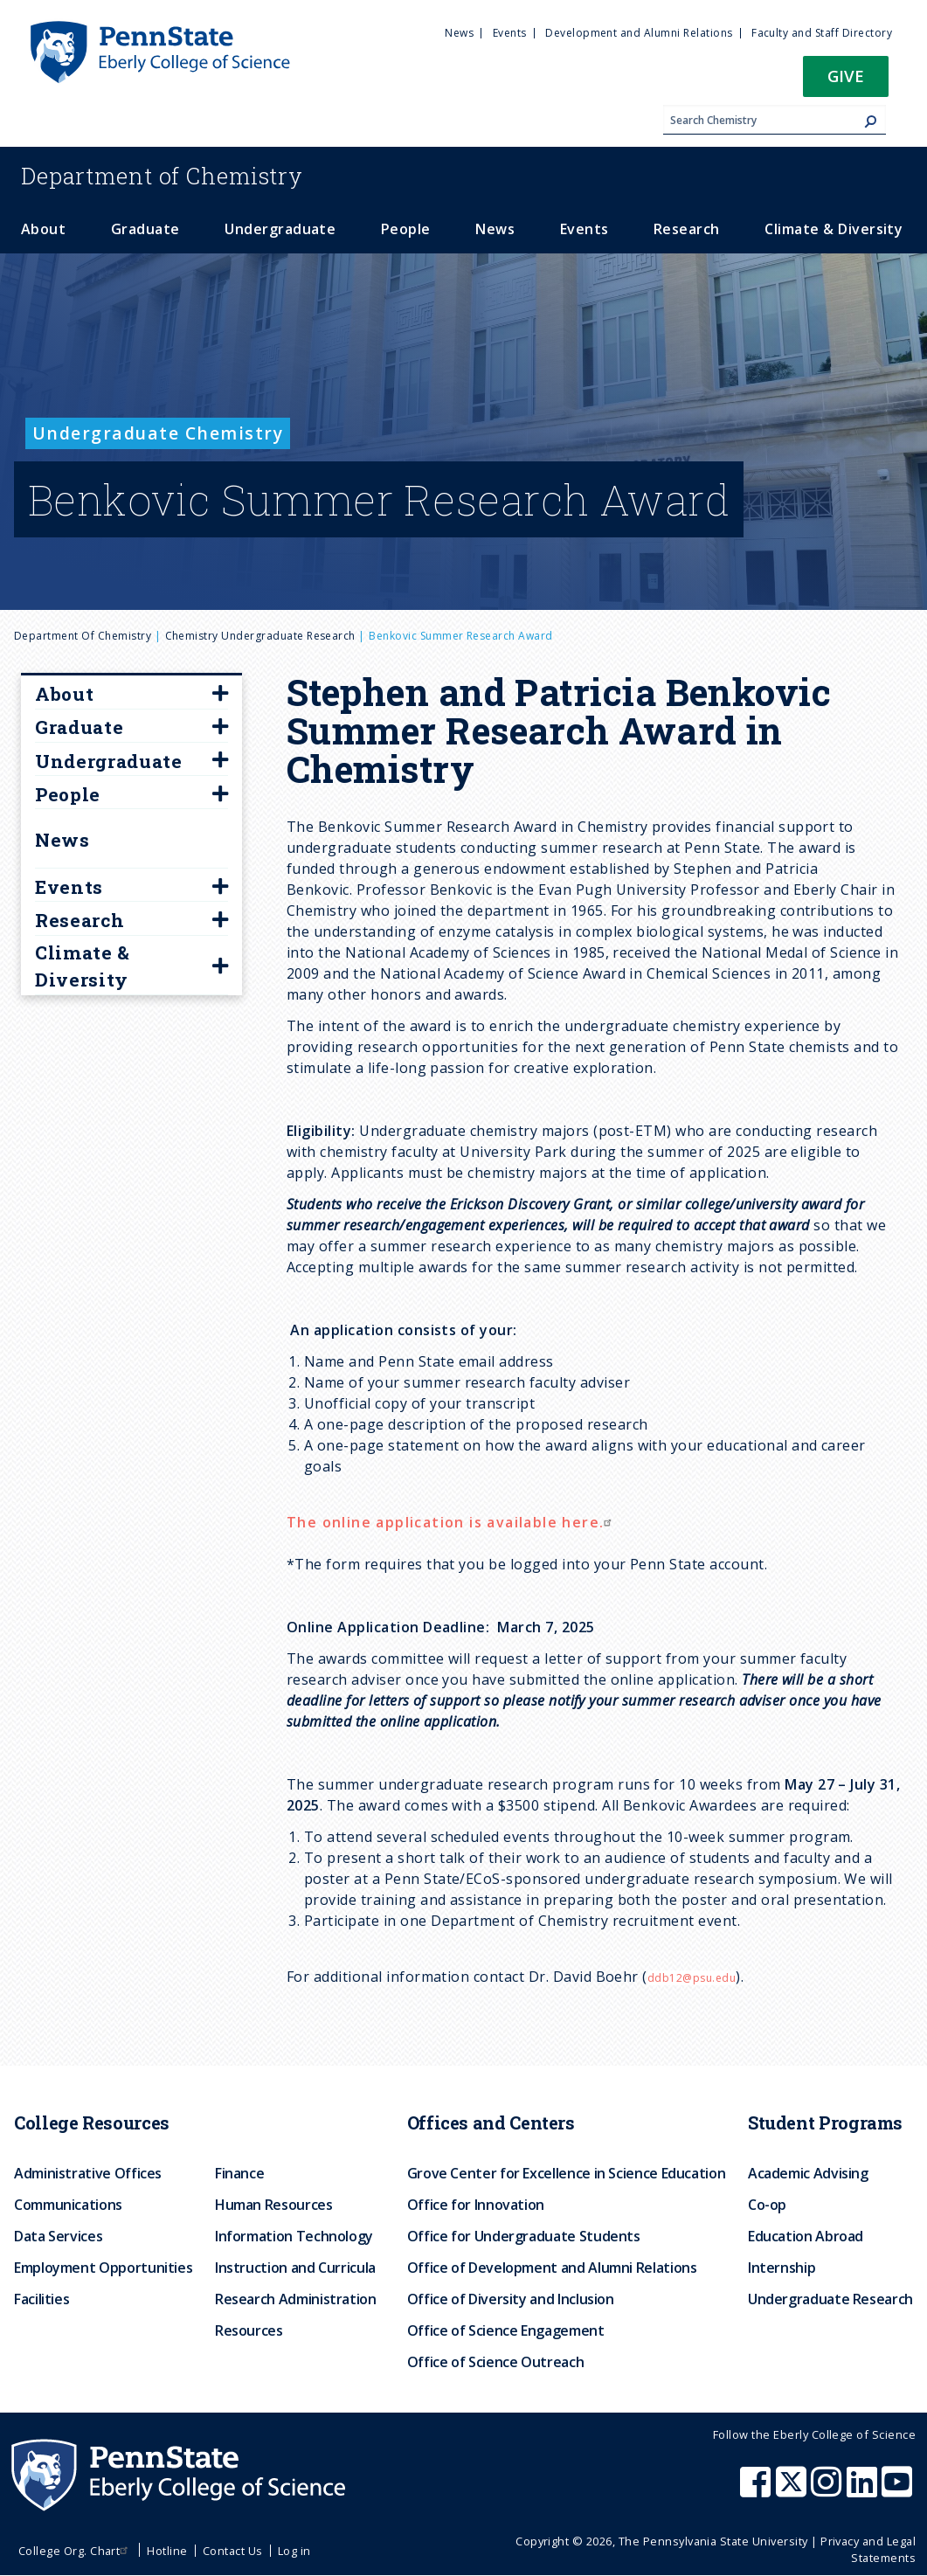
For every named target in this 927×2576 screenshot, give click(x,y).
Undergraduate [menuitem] (280, 229)
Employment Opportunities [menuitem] (103, 2267)
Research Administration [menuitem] (296, 2299)
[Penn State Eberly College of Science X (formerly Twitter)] (793, 2490)
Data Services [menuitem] (58, 2236)
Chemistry (162, 175)
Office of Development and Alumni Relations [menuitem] (552, 2267)
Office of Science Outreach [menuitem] (496, 2362)
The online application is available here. (451, 1522)
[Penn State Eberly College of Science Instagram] (828, 2490)
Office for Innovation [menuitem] (475, 2204)
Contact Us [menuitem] (233, 2551)
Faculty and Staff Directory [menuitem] (821, 32)
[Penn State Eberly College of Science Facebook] (757, 2490)
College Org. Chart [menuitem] (75, 2551)
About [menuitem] (43, 229)
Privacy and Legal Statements (868, 2549)
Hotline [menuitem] (167, 2551)
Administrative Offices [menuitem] (88, 2173)
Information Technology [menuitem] (294, 2236)
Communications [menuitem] (68, 2204)
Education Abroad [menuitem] (805, 2236)
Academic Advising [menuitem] (808, 2173)
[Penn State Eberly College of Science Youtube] (899, 2490)
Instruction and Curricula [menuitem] (295, 2267)
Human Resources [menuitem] (274, 2204)
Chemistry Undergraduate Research (260, 635)
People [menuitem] (406, 229)
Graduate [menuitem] (145, 229)
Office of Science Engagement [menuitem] (506, 2330)
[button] (846, 81)
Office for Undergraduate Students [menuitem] (523, 2236)
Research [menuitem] (687, 229)
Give (845, 76)
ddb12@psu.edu (691, 1977)
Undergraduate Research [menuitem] (830, 2299)
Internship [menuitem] (781, 2267)
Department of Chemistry (82, 635)
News (62, 840)
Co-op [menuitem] (767, 2204)
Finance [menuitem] (239, 2173)
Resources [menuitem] (249, 2330)
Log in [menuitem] (294, 2551)
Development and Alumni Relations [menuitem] (638, 32)
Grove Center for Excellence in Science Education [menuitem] (566, 2173)
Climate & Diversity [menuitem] (833, 229)
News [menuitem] (459, 32)
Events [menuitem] (510, 32)
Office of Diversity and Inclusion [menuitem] (510, 2299)
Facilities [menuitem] (41, 2299)
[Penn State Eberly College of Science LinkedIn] (864, 2490)
